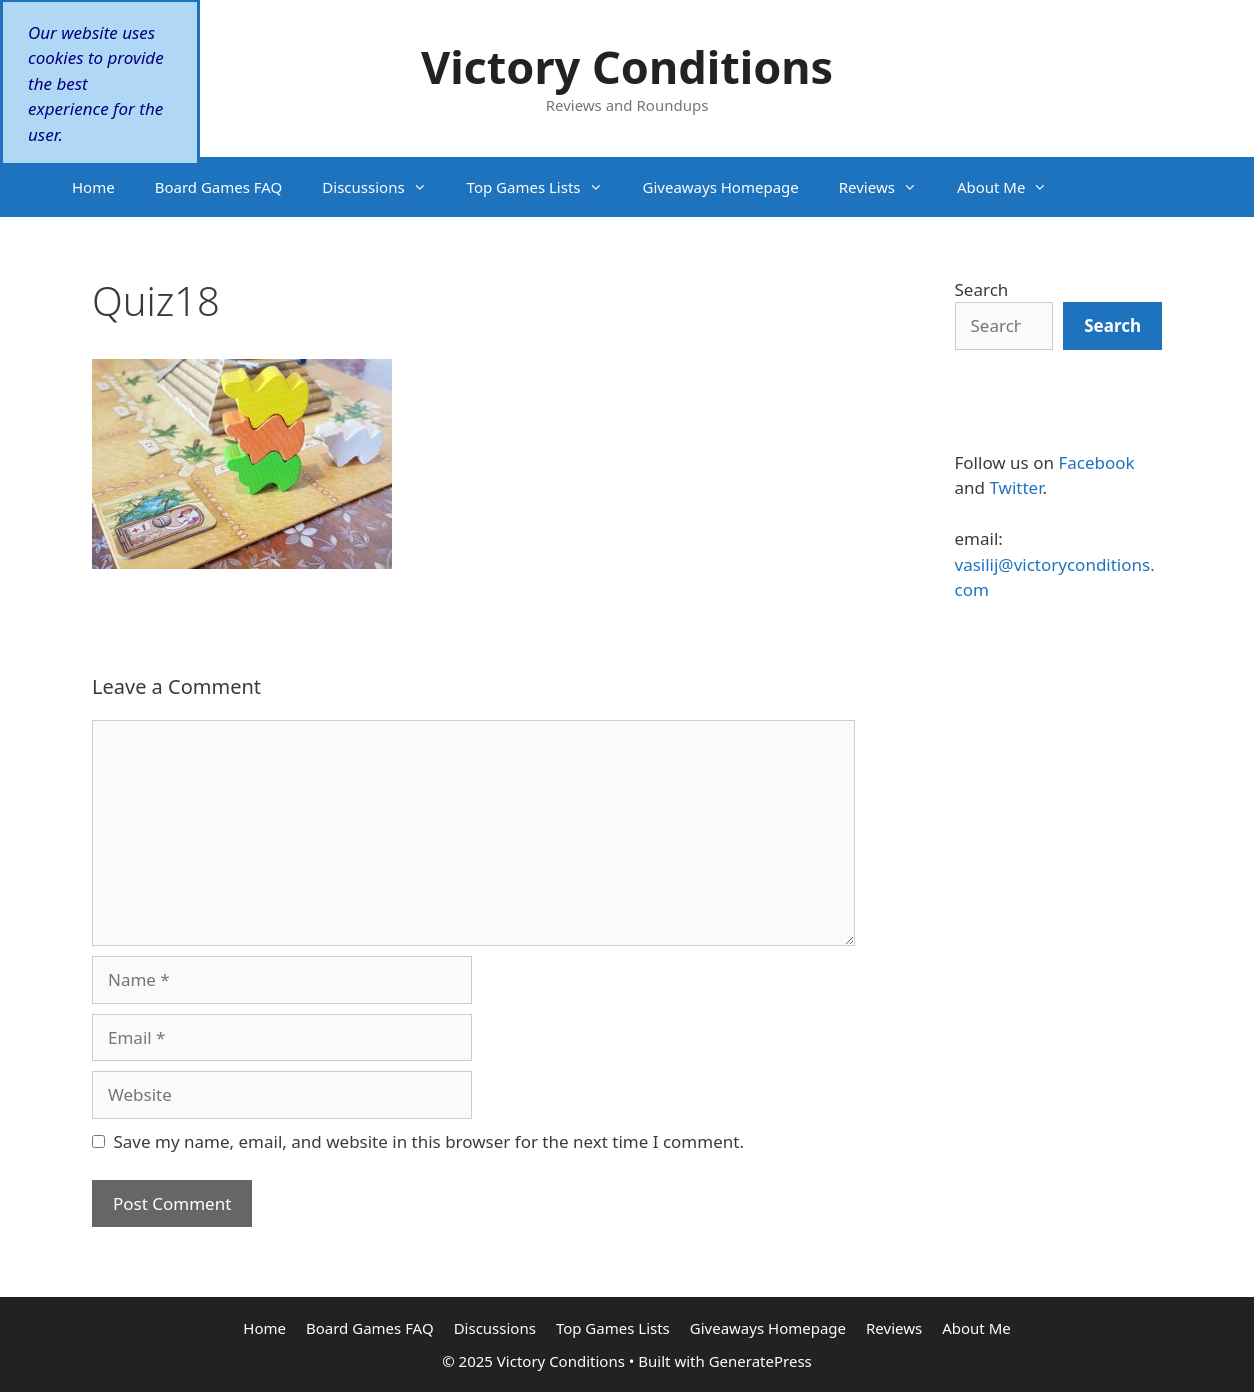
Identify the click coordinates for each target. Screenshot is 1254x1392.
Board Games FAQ (219, 187)
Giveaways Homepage (721, 187)
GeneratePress (760, 1361)
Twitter (1015, 487)
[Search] (1112, 326)
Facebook (1096, 462)
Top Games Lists (545, 187)
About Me (1012, 187)
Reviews (888, 187)
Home (93, 187)
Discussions (384, 187)
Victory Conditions (627, 66)
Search (982, 289)
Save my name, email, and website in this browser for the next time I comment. (429, 1141)
